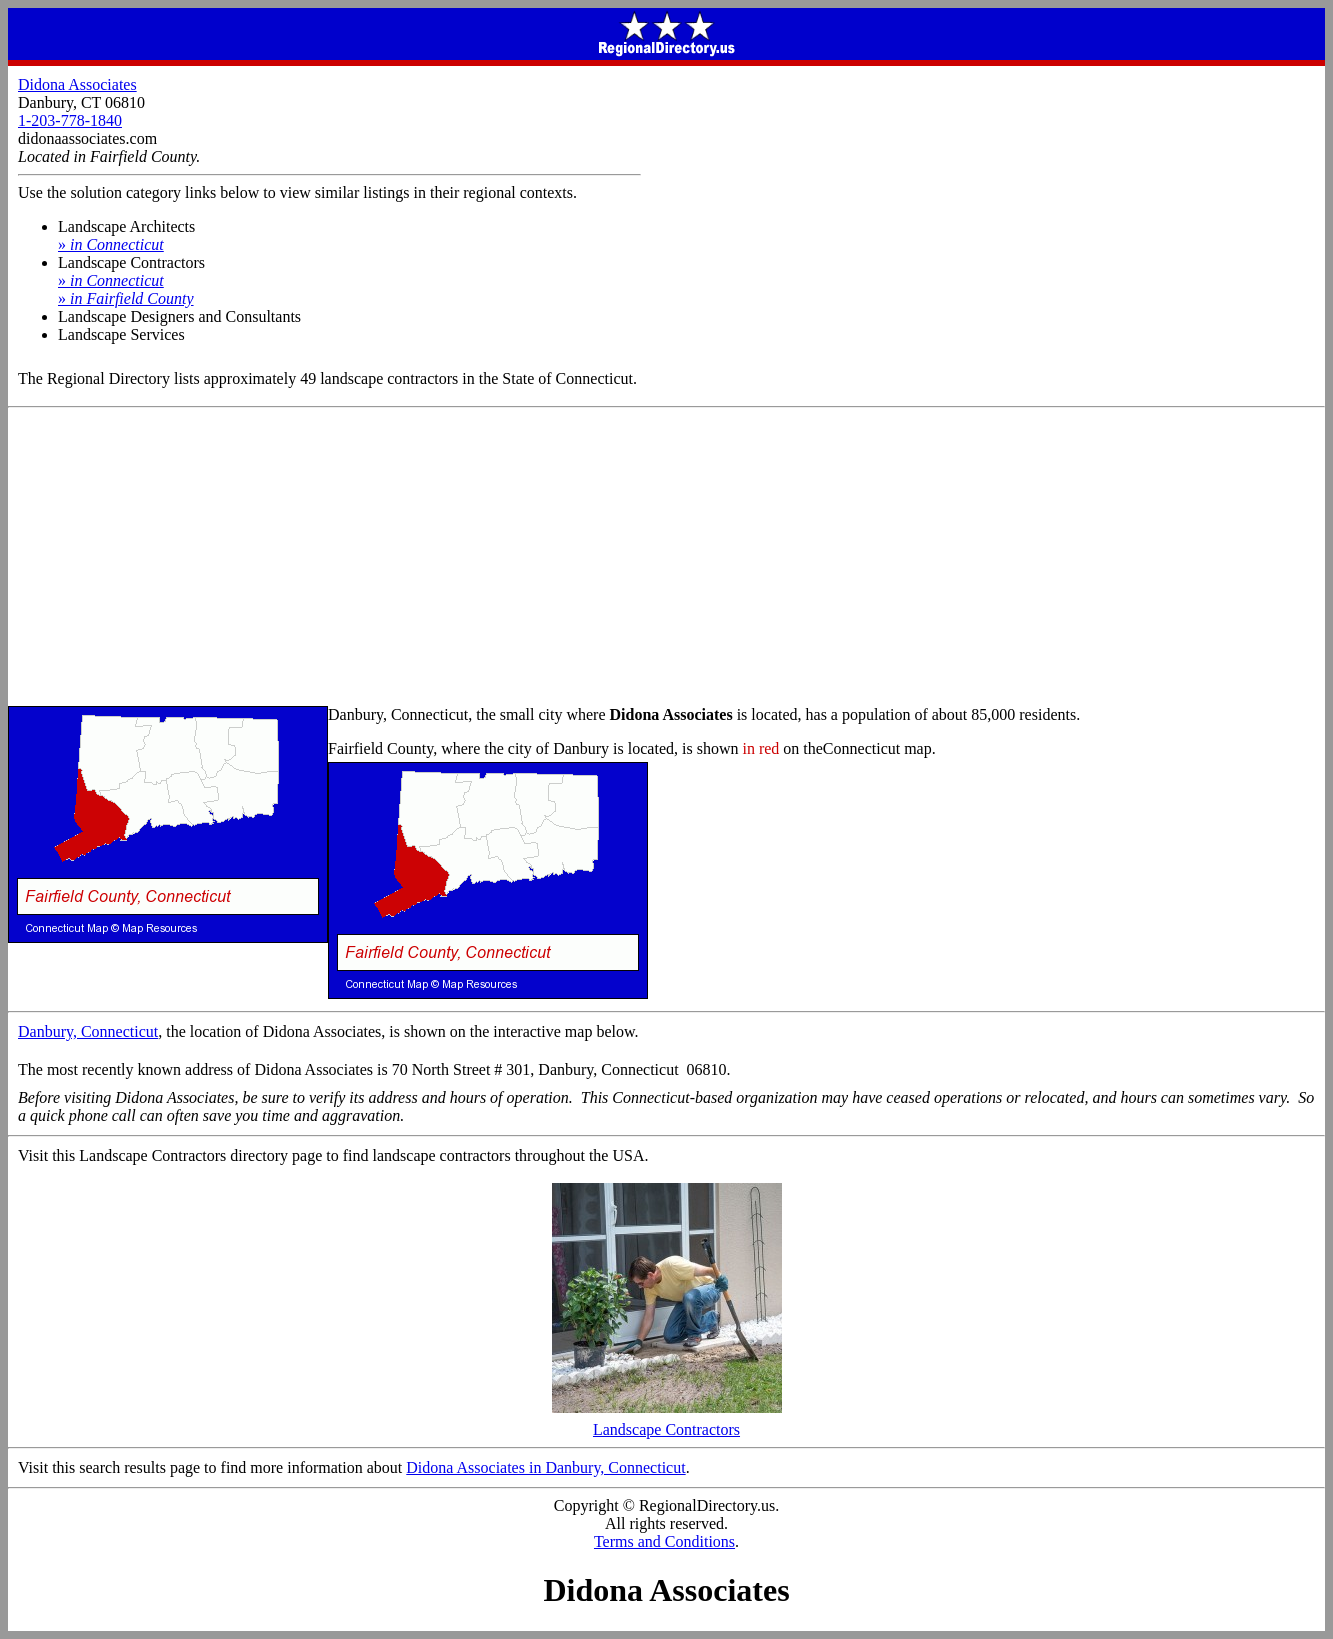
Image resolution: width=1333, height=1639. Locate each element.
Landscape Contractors (667, 1422)
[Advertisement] (667, 558)
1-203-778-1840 (70, 120)
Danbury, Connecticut (88, 1031)
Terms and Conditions (664, 1541)
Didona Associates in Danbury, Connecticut (545, 1467)
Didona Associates (77, 84)
